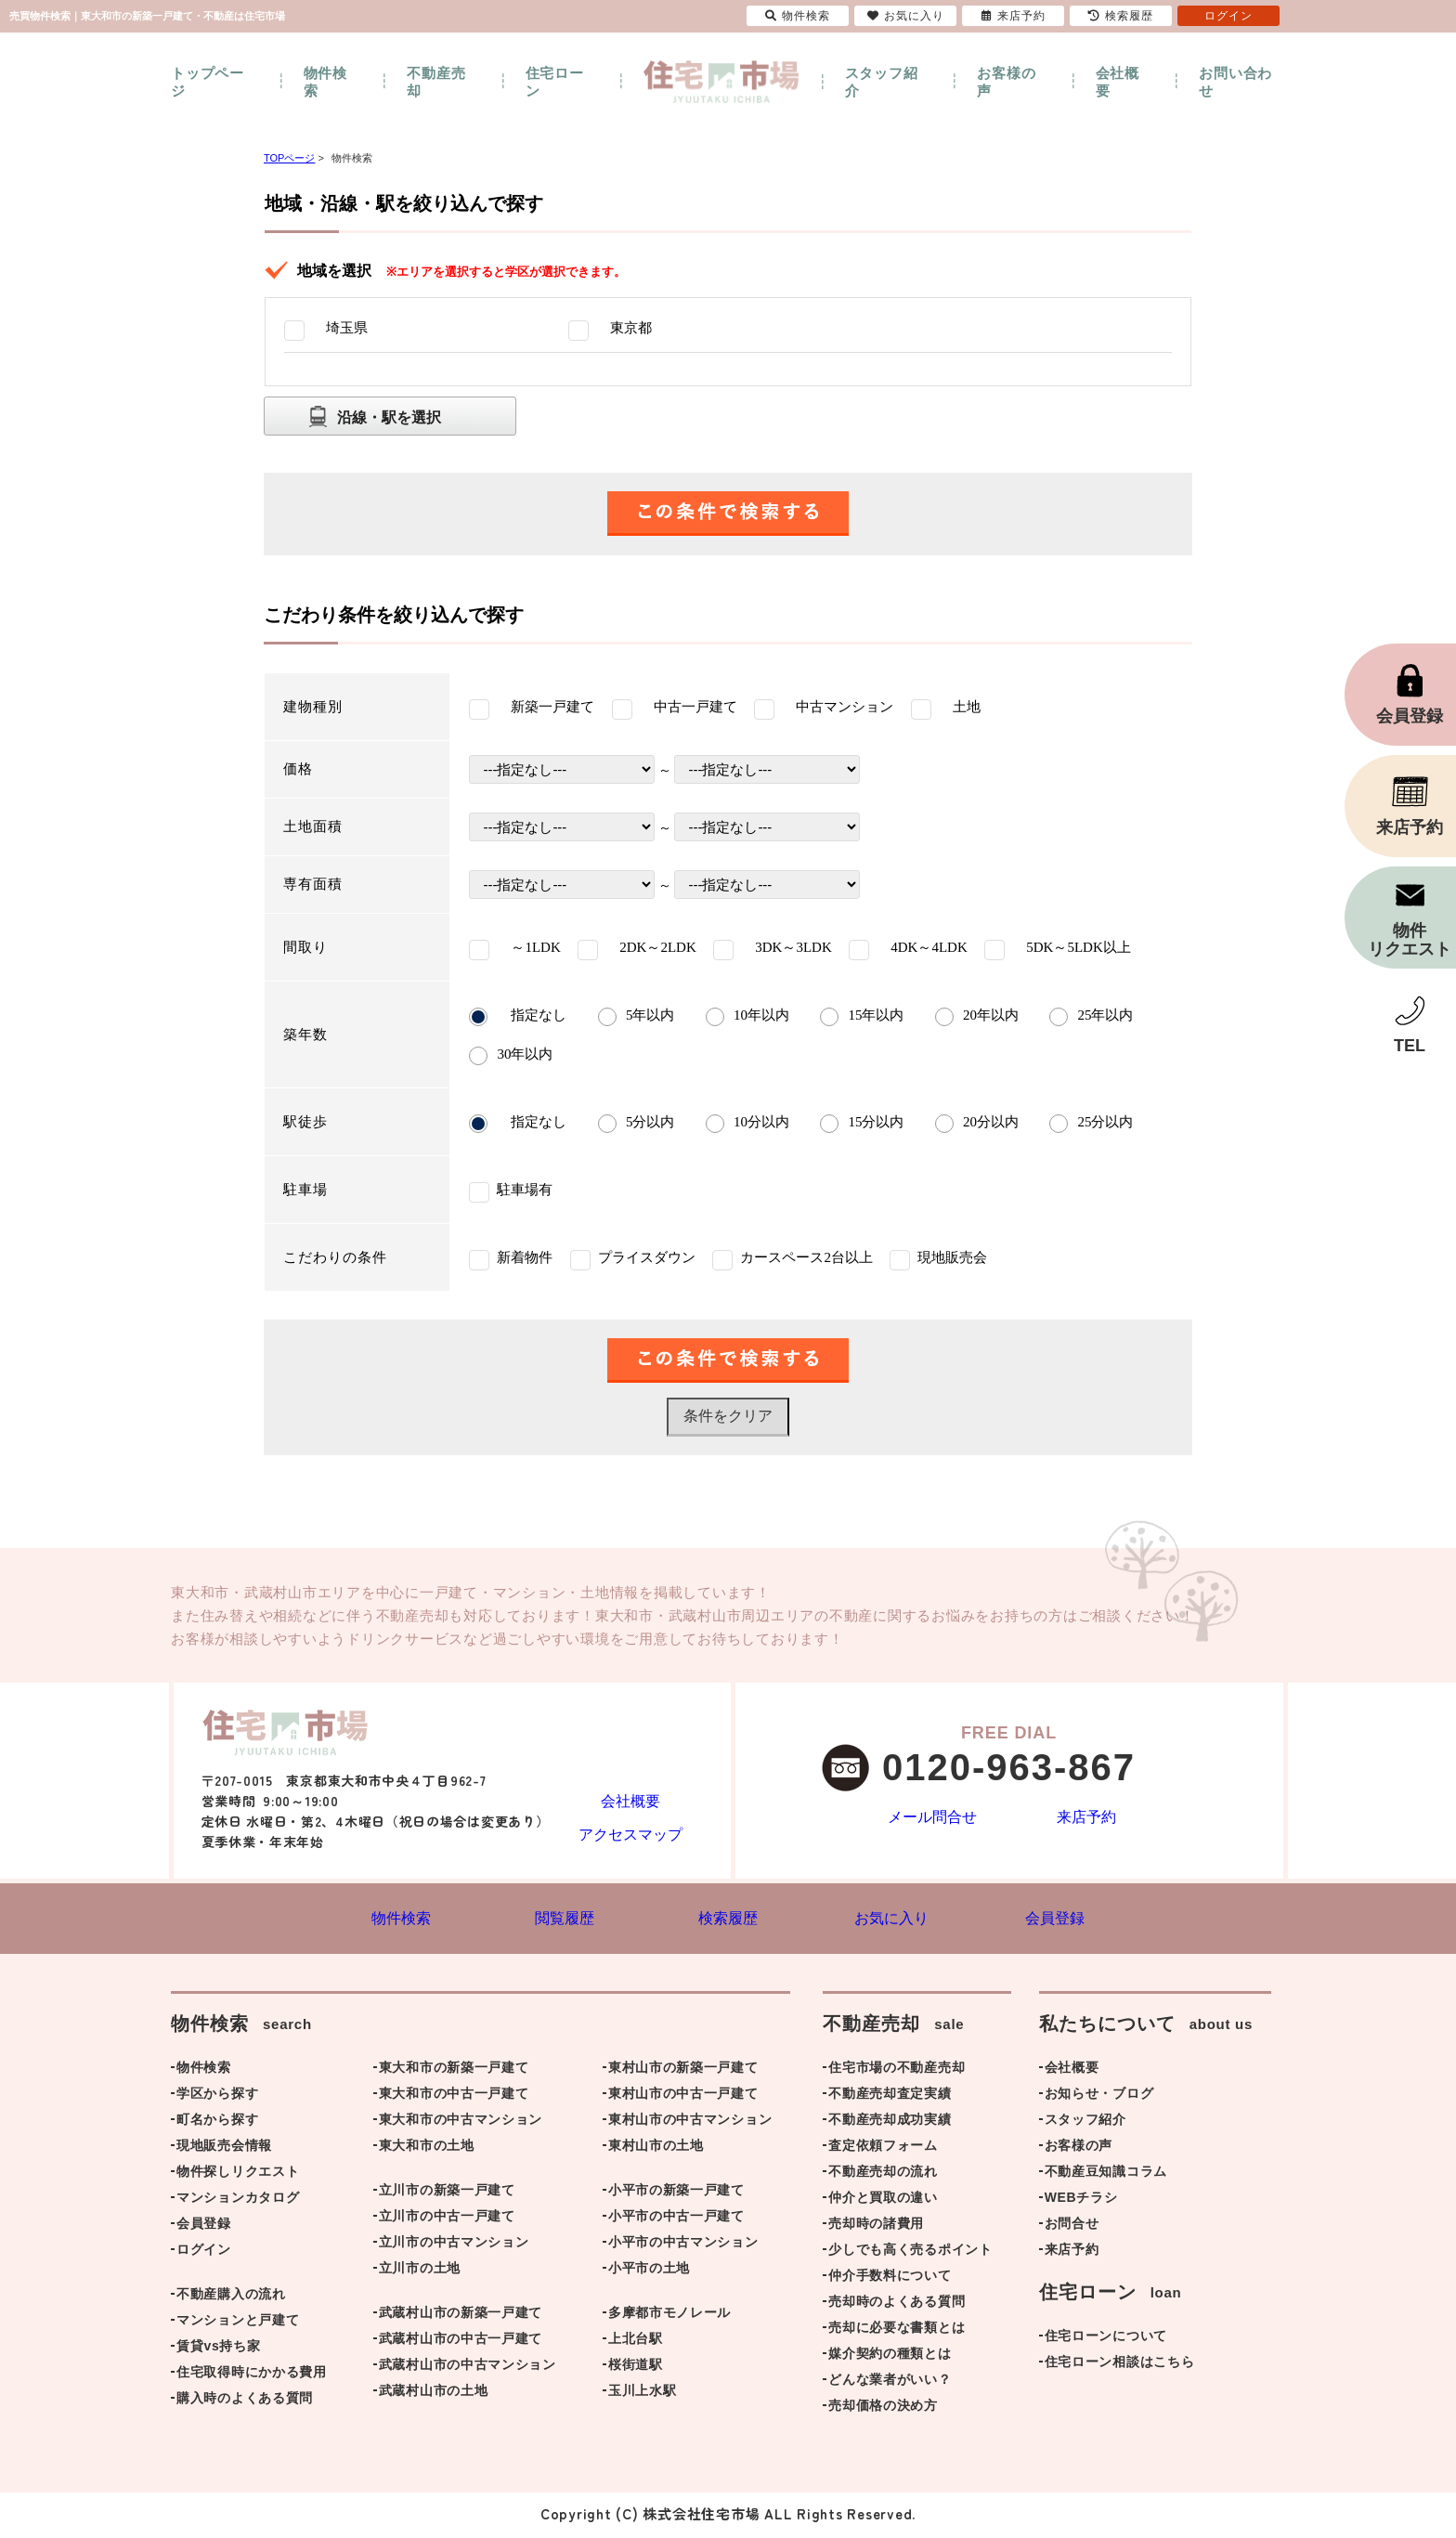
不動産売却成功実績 (889, 2122)
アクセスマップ (630, 1833)
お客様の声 (1006, 81)
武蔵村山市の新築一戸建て (460, 2316)
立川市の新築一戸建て (447, 2193)
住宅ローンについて (1106, 2339)
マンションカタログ (237, 2200)
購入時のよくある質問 (244, 2401)
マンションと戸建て (237, 2323)
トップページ (207, 81)
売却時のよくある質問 (896, 2304)
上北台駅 (635, 2342)
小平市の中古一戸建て (676, 2219)
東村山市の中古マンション (690, 2122)
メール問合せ (932, 1819)
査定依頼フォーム (883, 2148)
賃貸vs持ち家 (218, 2349)
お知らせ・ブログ (1099, 2096)
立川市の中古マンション (454, 2245)
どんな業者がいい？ (889, 2382)
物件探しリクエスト (237, 2174)
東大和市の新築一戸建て (454, 2070)
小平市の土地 (649, 2271)
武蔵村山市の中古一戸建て (460, 2342)
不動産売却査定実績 (889, 2096)
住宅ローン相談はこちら (1120, 2365)
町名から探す (217, 2122)
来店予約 (1086, 1819)
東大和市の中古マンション (460, 2122)
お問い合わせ (1235, 81)
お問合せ (1072, 2226)
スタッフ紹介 (881, 81)
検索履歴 (1120, 15)
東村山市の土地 (656, 2148)
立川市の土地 (420, 2271)
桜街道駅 (635, 2368)
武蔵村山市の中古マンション (467, 2368)
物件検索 (325, 81)
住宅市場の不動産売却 (896, 2070)
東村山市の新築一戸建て (683, 2070)
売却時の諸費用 (876, 2226)
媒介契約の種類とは (889, 2356)
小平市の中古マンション (683, 2245)
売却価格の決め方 (883, 2408)
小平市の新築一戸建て (676, 2193)
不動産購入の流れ (231, 2297)
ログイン (203, 2252)
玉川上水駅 (642, 2394)
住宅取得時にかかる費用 (251, 2375)
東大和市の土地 (426, 2148)
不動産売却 (436, 81)
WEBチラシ (1081, 2200)
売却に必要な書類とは (896, 2330)
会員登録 (203, 2226)
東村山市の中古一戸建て (683, 2096)
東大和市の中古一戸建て (454, 2096)
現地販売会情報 (224, 2148)
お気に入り (905, 15)
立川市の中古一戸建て (447, 2219)
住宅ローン (555, 81)
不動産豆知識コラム (1106, 2174)
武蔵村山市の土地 (433, 2394)
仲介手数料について (889, 2278)
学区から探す (217, 2096)
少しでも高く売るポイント (910, 2252)
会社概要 (1117, 81)
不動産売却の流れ (883, 2174)
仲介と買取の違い (883, 2200)
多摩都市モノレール (669, 2316)
